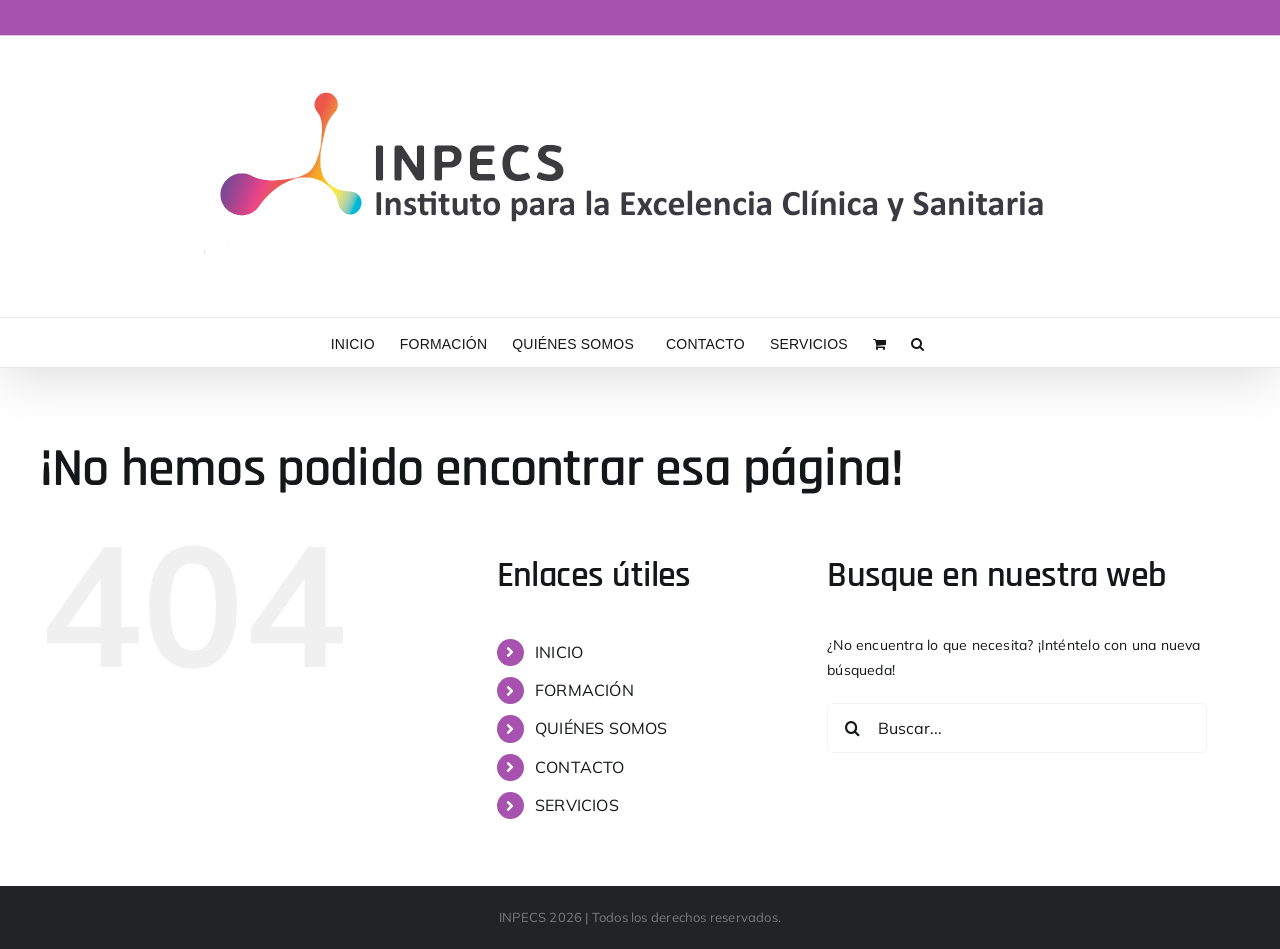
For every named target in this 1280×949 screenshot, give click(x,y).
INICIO (559, 652)
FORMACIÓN (584, 690)
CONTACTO (580, 767)
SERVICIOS (577, 805)
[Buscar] (852, 728)
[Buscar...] (1017, 728)
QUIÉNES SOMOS (601, 728)
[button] (917, 342)
